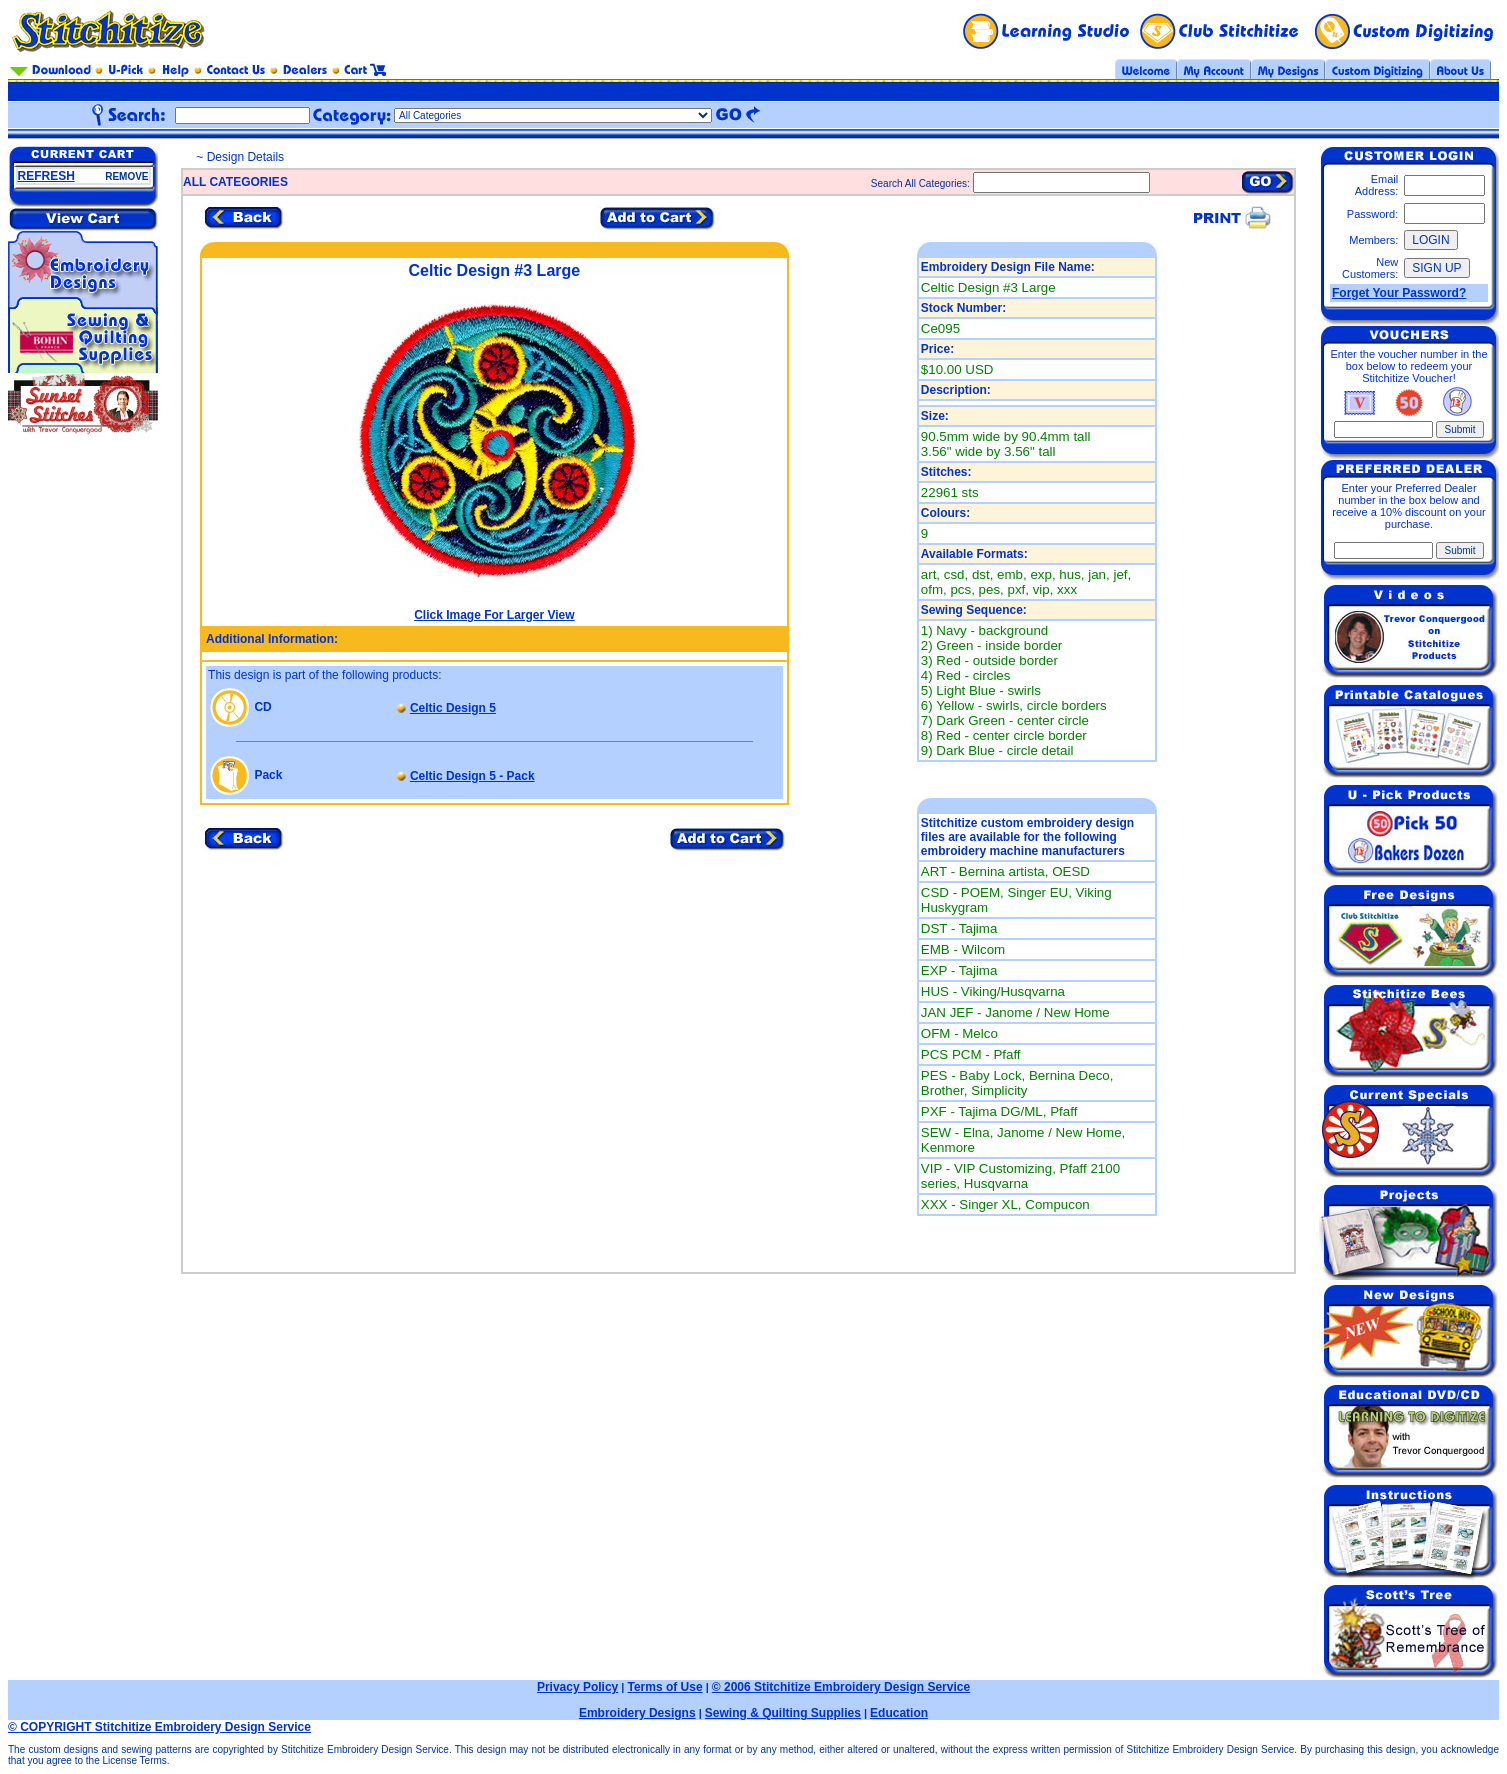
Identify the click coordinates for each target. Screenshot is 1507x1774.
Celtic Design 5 (453, 708)
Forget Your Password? (1399, 293)
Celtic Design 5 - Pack (472, 776)
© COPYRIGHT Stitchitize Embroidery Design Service (159, 1727)
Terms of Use (664, 1687)
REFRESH (46, 176)
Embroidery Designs (637, 1713)
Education (899, 1713)
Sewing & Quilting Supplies (783, 1713)
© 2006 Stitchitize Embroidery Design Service (841, 1687)
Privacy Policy (577, 1687)
